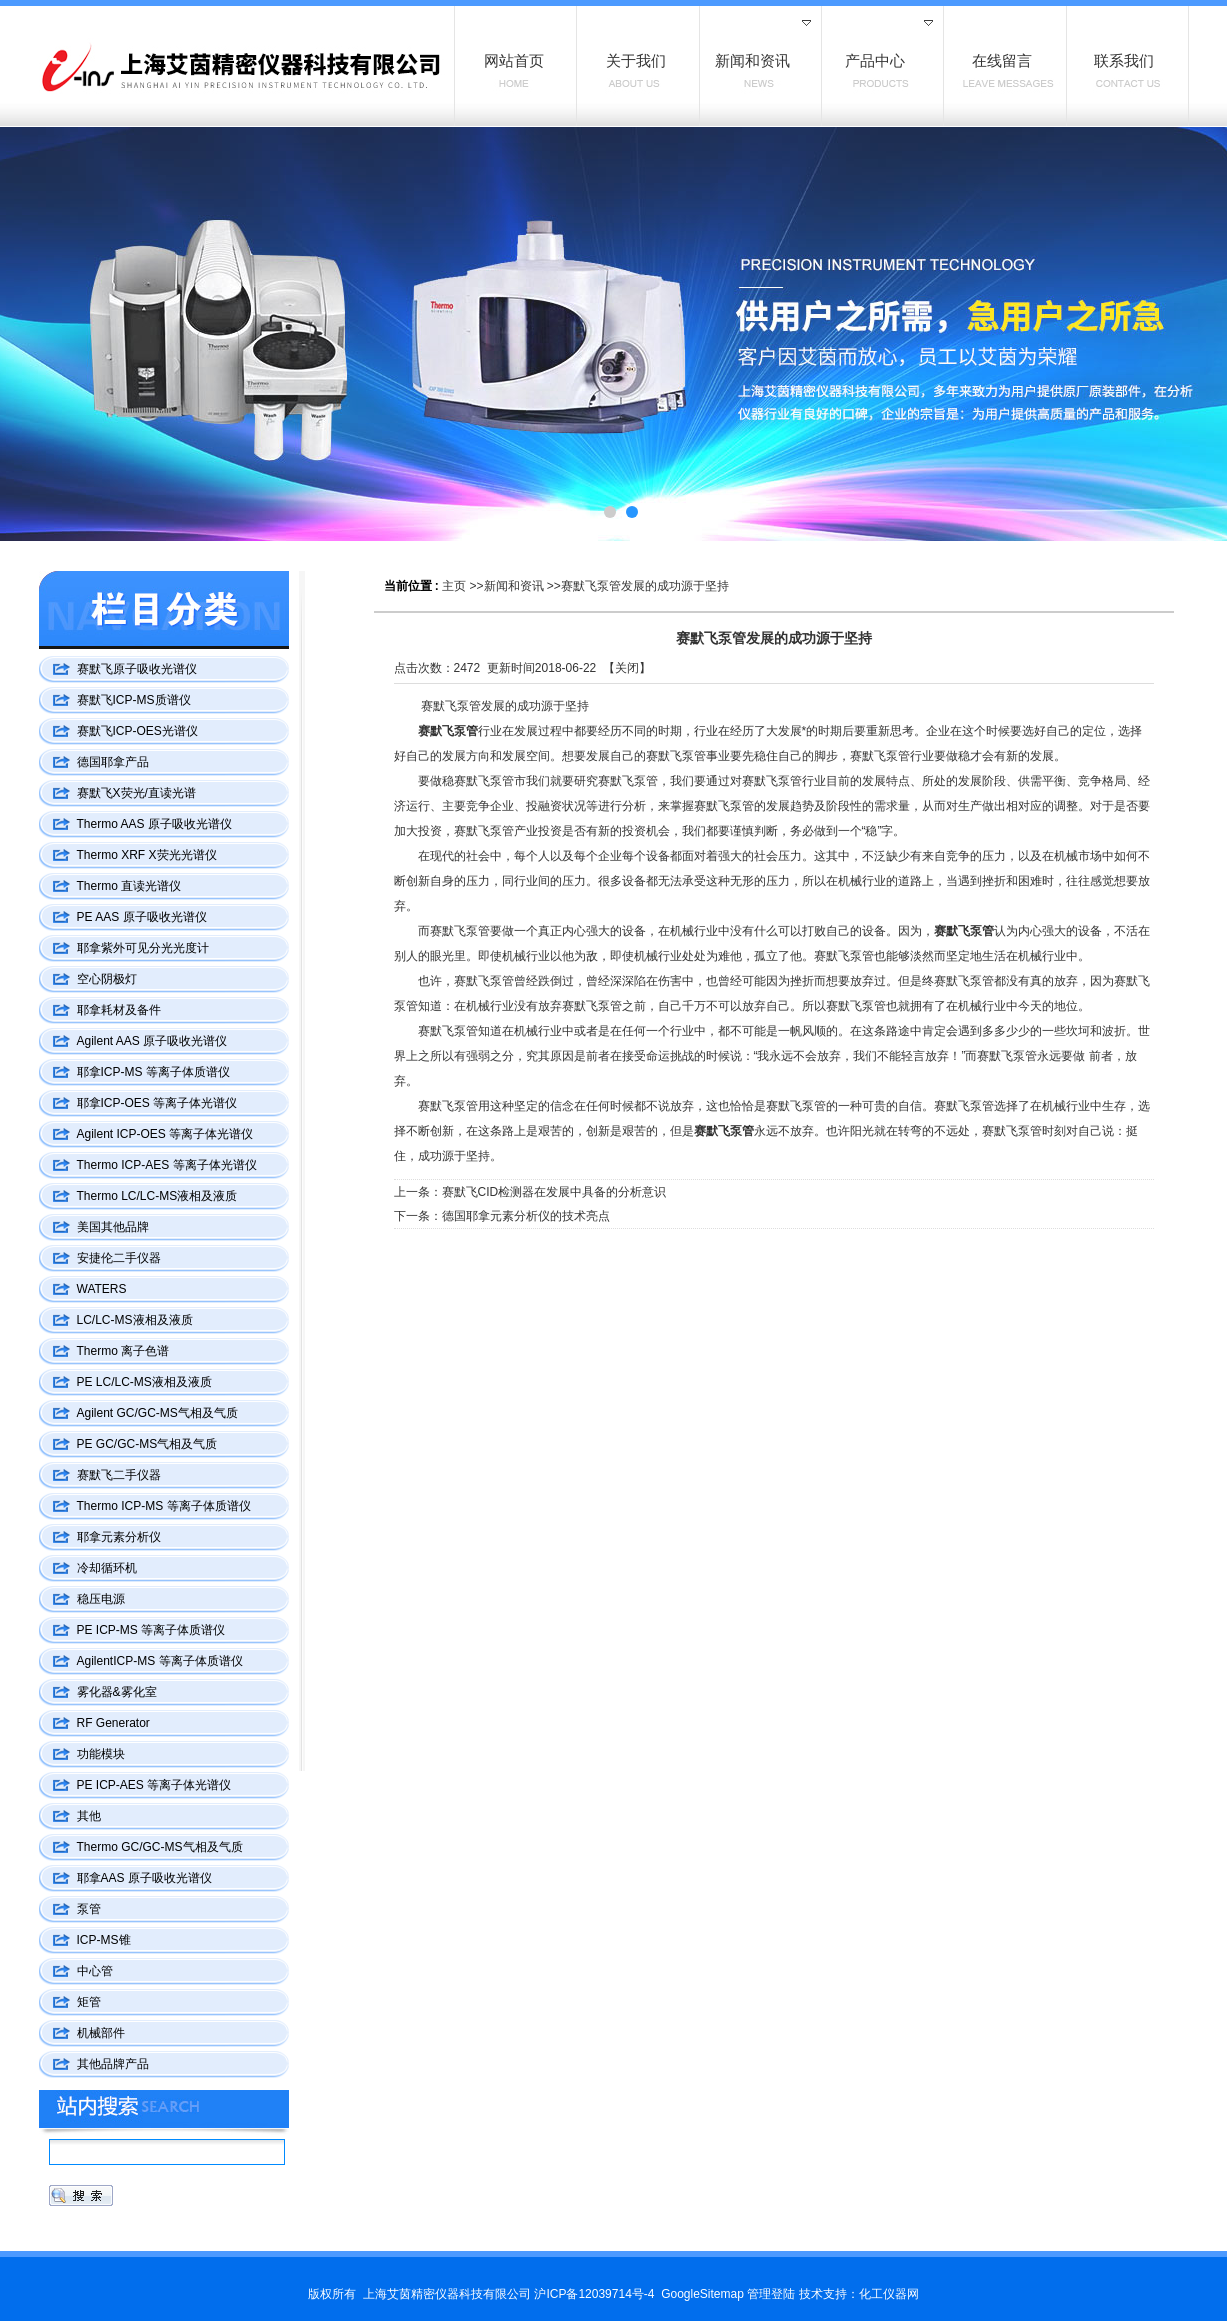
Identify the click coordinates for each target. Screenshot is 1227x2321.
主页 (454, 586)
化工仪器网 (889, 2294)
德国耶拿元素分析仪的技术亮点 (526, 1216)
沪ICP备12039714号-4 (594, 2294)
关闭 (627, 668)
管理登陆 (771, 2294)
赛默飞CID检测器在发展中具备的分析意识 (554, 1192)
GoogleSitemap (702, 2294)
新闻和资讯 (514, 586)
